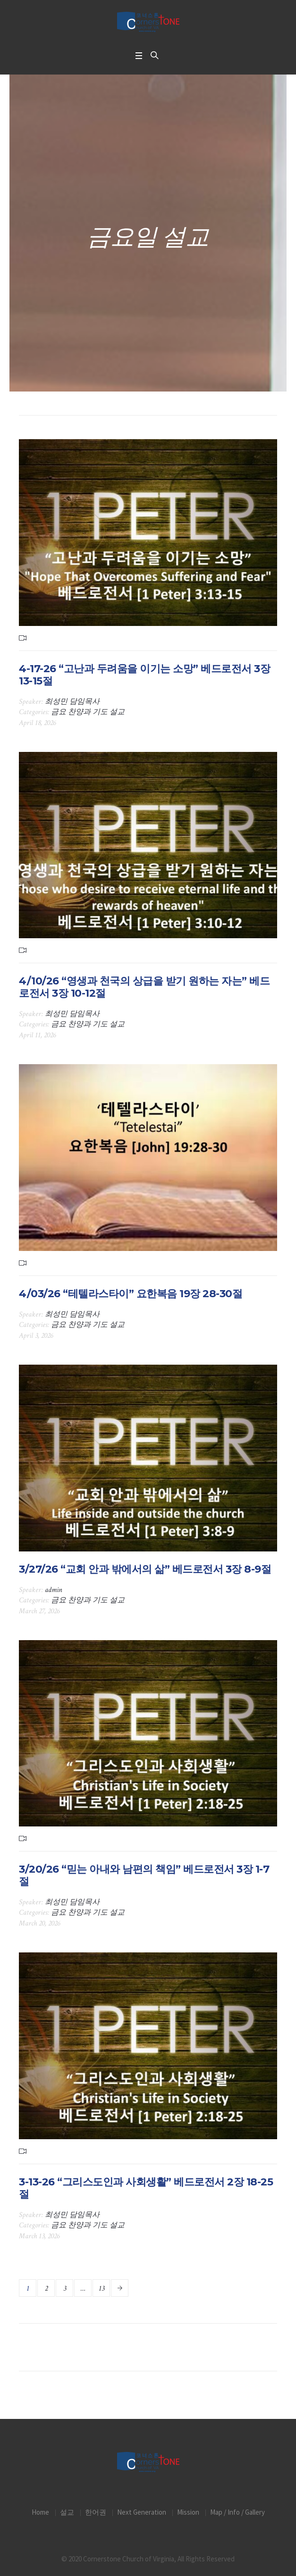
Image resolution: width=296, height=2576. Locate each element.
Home (40, 2512)
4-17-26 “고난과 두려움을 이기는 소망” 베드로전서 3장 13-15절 (144, 674)
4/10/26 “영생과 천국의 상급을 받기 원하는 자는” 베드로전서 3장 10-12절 (144, 987)
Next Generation (141, 2512)
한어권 (95, 2512)
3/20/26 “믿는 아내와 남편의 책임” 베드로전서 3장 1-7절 (144, 1875)
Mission (188, 2512)
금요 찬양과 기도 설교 (88, 712)
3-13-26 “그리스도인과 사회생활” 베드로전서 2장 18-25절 (146, 2188)
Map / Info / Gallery (237, 2512)
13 (101, 2288)
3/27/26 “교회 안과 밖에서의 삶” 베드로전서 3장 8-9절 (145, 1569)
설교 (67, 2512)
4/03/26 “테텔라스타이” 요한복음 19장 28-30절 (130, 1293)
